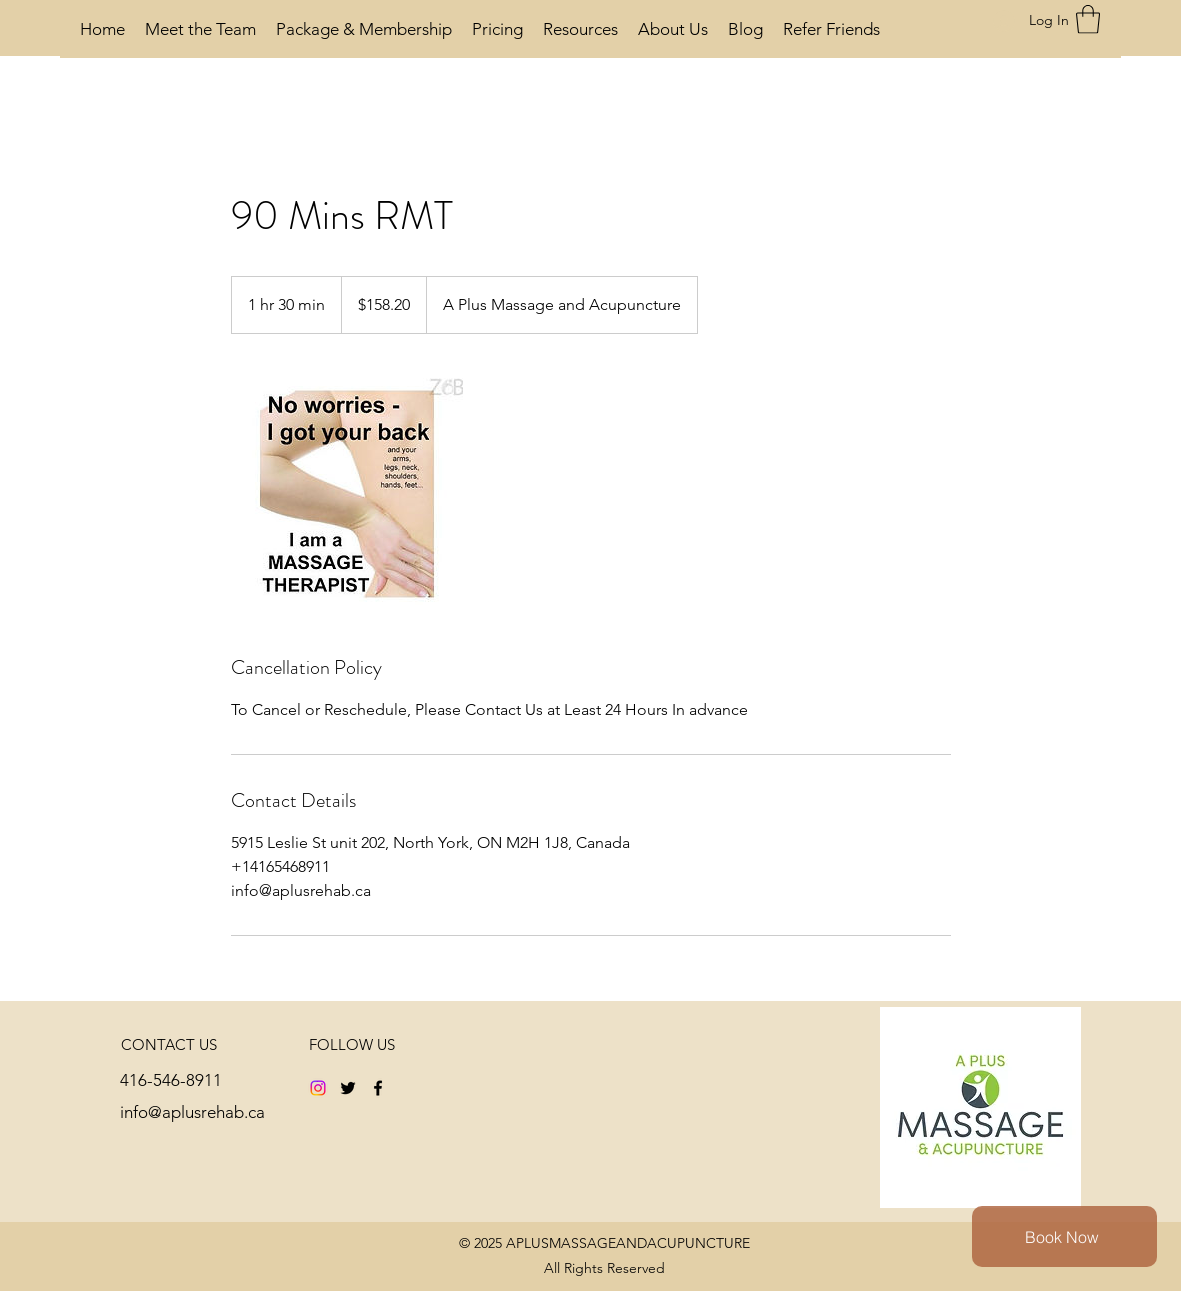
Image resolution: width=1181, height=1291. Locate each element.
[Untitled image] (347, 494)
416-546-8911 (171, 1080)
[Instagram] (318, 1088)
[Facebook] (378, 1088)
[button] (1088, 19)
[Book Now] (1064, 1236)
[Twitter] (348, 1088)
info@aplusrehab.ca (192, 1112)
